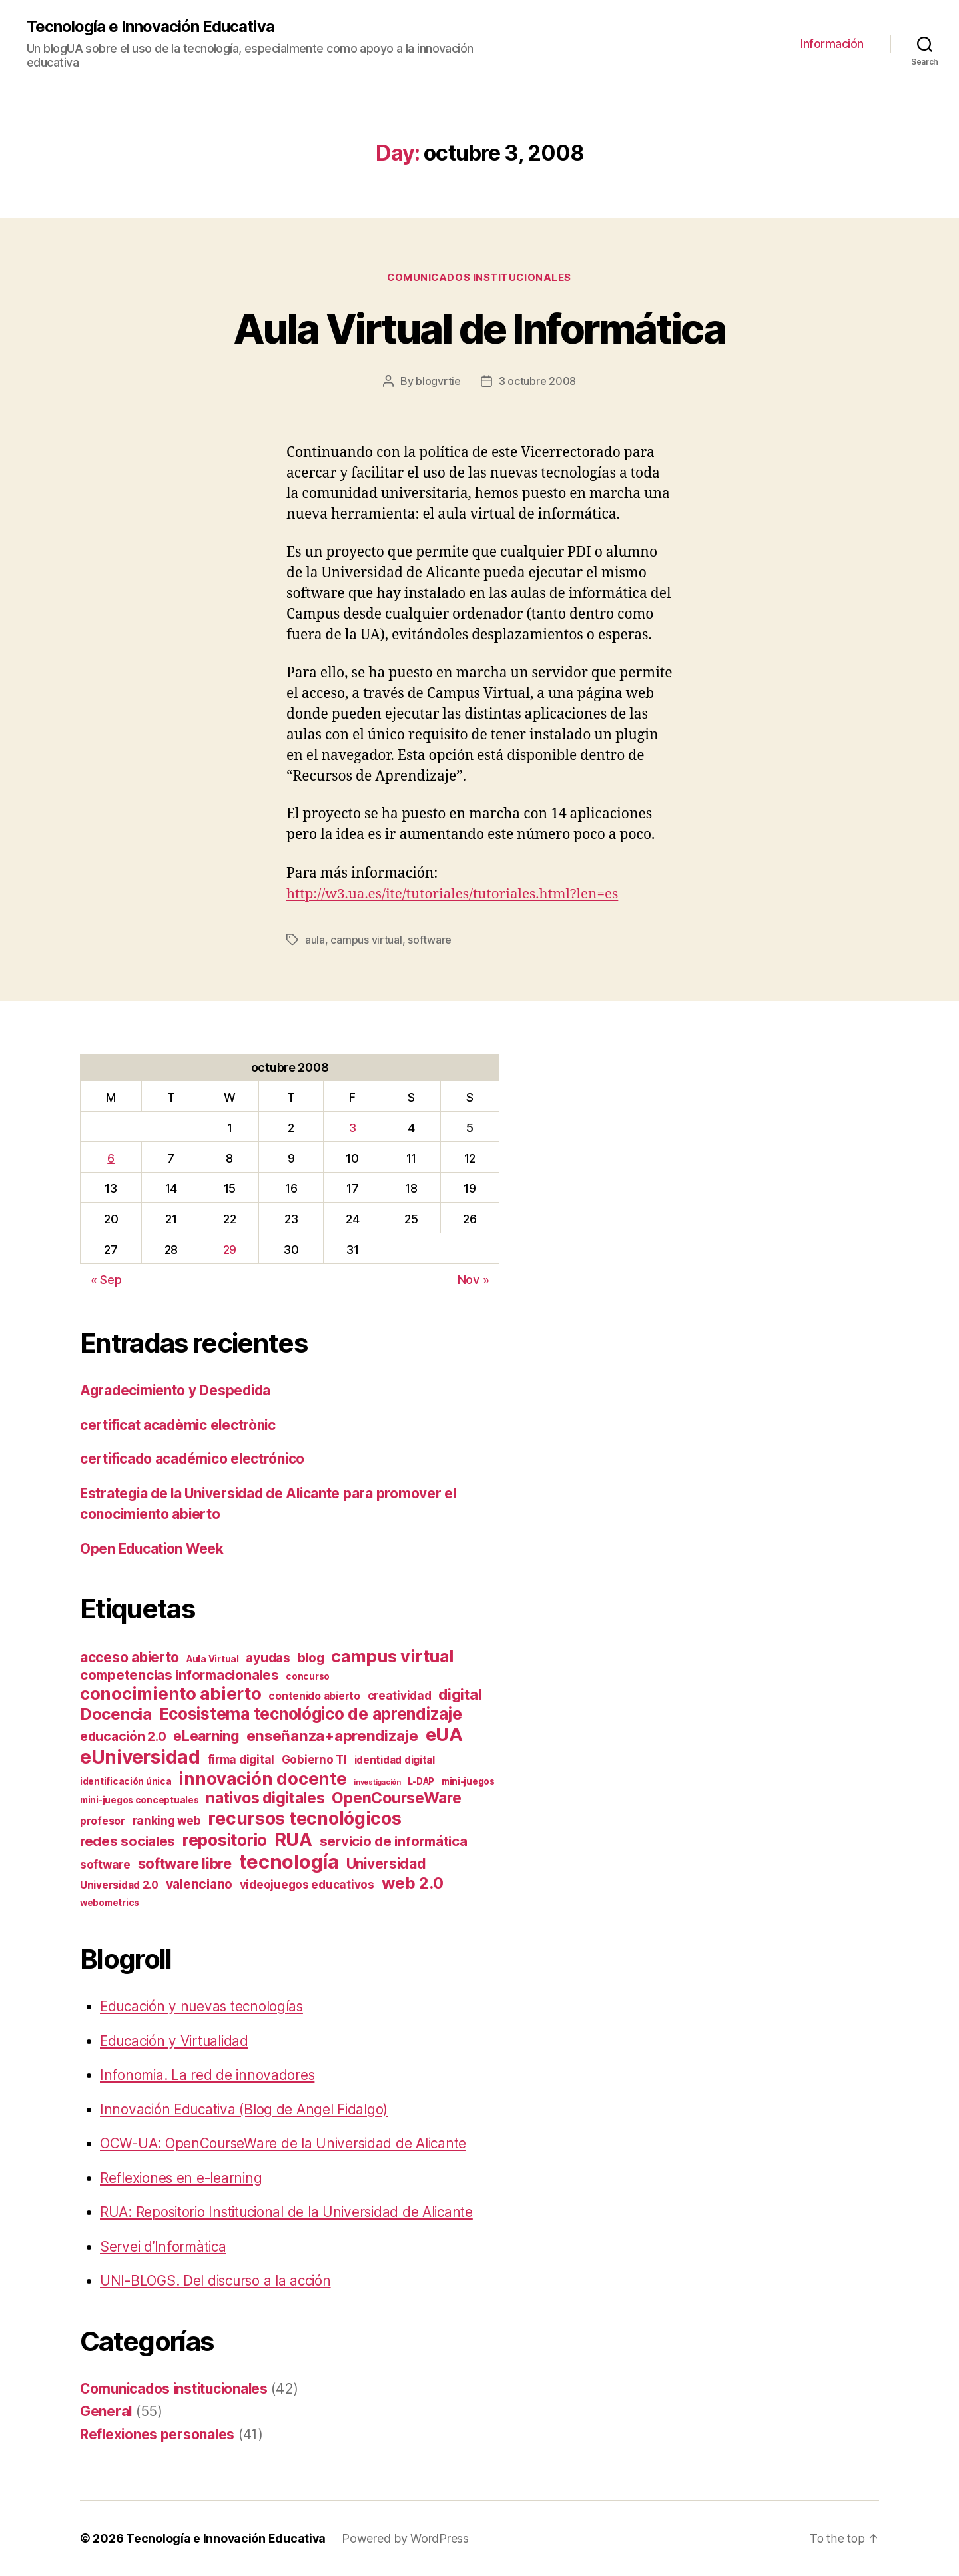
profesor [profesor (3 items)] (102, 1821)
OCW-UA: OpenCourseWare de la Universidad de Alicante (286, 2143)
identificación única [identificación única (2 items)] (126, 1781)
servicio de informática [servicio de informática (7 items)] (394, 1841)
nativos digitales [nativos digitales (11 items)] (265, 1798)
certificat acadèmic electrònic (180, 1424)
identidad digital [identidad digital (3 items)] (394, 1760)
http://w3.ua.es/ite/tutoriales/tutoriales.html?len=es (455, 894)
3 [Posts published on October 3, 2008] (352, 1127)
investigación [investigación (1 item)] (377, 1782)
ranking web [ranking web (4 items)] (167, 1820)
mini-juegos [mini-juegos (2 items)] (468, 1781)
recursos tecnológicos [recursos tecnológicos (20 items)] (304, 1818)
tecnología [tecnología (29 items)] (289, 1861)
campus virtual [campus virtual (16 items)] (392, 1656)
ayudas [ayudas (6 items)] (268, 1658)
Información (832, 44)
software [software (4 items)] (105, 1864)
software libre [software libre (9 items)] (185, 1863)
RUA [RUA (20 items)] (293, 1839)
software (430, 939)
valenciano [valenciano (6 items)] (199, 1884)
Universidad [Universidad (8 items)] (386, 1863)
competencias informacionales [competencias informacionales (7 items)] (179, 1674)
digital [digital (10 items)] (459, 1694)
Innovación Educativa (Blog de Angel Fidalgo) (246, 2108)
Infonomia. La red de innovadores (208, 2075)
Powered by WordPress (406, 2538)
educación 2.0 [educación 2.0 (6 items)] (123, 1736)
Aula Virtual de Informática (479, 328)
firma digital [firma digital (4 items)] (241, 1759)
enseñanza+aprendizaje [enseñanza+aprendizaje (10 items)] (332, 1735)
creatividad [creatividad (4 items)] (400, 1695)
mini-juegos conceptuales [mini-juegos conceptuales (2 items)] (139, 1800)
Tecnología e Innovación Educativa (150, 27)
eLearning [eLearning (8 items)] (206, 1736)
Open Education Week (153, 1548)
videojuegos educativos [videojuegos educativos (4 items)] (307, 1884)
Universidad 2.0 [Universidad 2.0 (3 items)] (119, 1885)
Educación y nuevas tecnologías (204, 2006)
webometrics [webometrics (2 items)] (109, 1902)
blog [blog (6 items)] (311, 1658)
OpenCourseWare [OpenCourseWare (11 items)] (396, 1798)
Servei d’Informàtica (164, 2246)
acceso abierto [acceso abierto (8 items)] (129, 1657)
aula (315, 939)
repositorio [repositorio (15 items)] (224, 1840)
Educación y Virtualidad (177, 2040)
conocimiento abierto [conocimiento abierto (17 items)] (171, 1693)
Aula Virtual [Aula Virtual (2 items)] (212, 1659)
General (106, 2411)
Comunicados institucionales (479, 278)
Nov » (473, 1280)
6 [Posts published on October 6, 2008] (111, 1158)
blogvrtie (438, 381)
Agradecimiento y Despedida (177, 1390)
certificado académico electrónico (194, 1458)
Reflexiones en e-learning (182, 2177)
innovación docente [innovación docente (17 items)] (262, 1778)
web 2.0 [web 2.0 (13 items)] (413, 1883)
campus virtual (366, 939)
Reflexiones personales (158, 2433)
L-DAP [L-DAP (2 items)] (421, 1781)
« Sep (106, 1280)
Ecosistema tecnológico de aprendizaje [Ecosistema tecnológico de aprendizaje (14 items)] (310, 1714)
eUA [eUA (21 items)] (444, 1735)
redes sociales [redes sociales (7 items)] (127, 1841)
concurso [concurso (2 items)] (308, 1676)
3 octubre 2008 (537, 381)
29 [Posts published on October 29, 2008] (229, 1249)
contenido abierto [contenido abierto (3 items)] (314, 1696)
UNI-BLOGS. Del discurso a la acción (219, 2280)
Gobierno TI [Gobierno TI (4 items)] (314, 1759)
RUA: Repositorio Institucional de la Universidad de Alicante (290, 2212)
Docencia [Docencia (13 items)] (116, 1714)
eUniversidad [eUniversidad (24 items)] (140, 1757)
